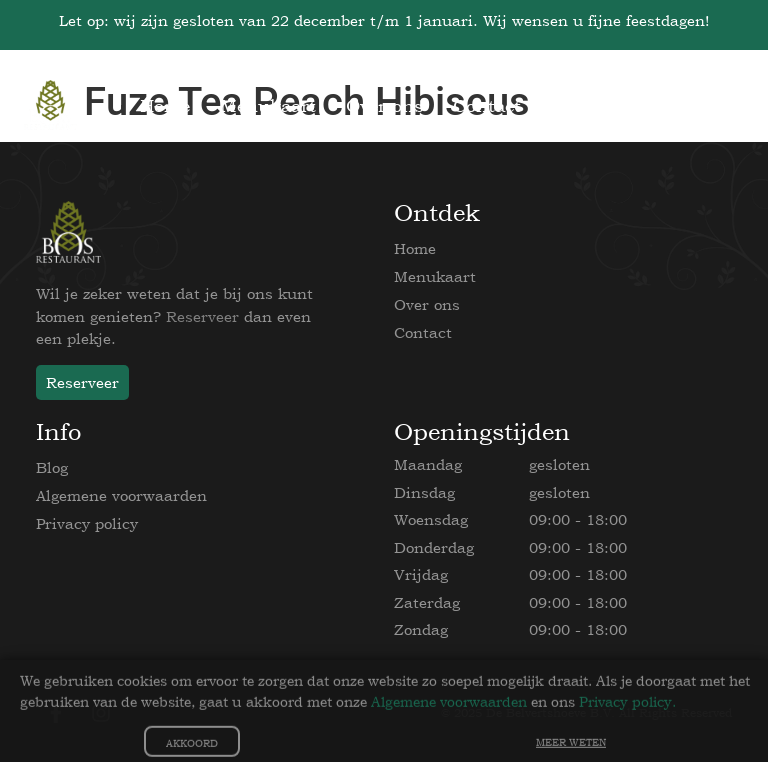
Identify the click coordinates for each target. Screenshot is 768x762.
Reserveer (202, 316)
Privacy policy (87, 523)
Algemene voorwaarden (121, 495)
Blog (52, 467)
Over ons (427, 304)
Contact (423, 332)
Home (415, 248)
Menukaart (435, 276)
